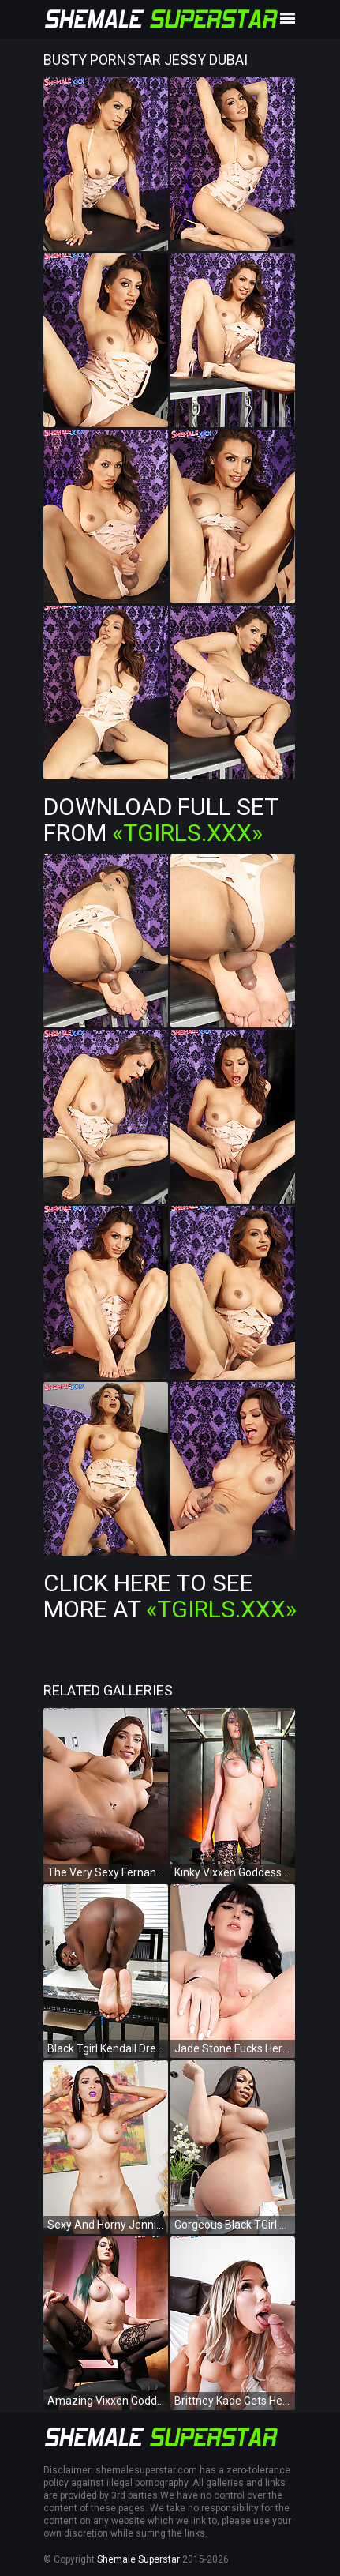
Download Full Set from (160, 820)
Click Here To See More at (170, 1596)
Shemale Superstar (138, 2559)
